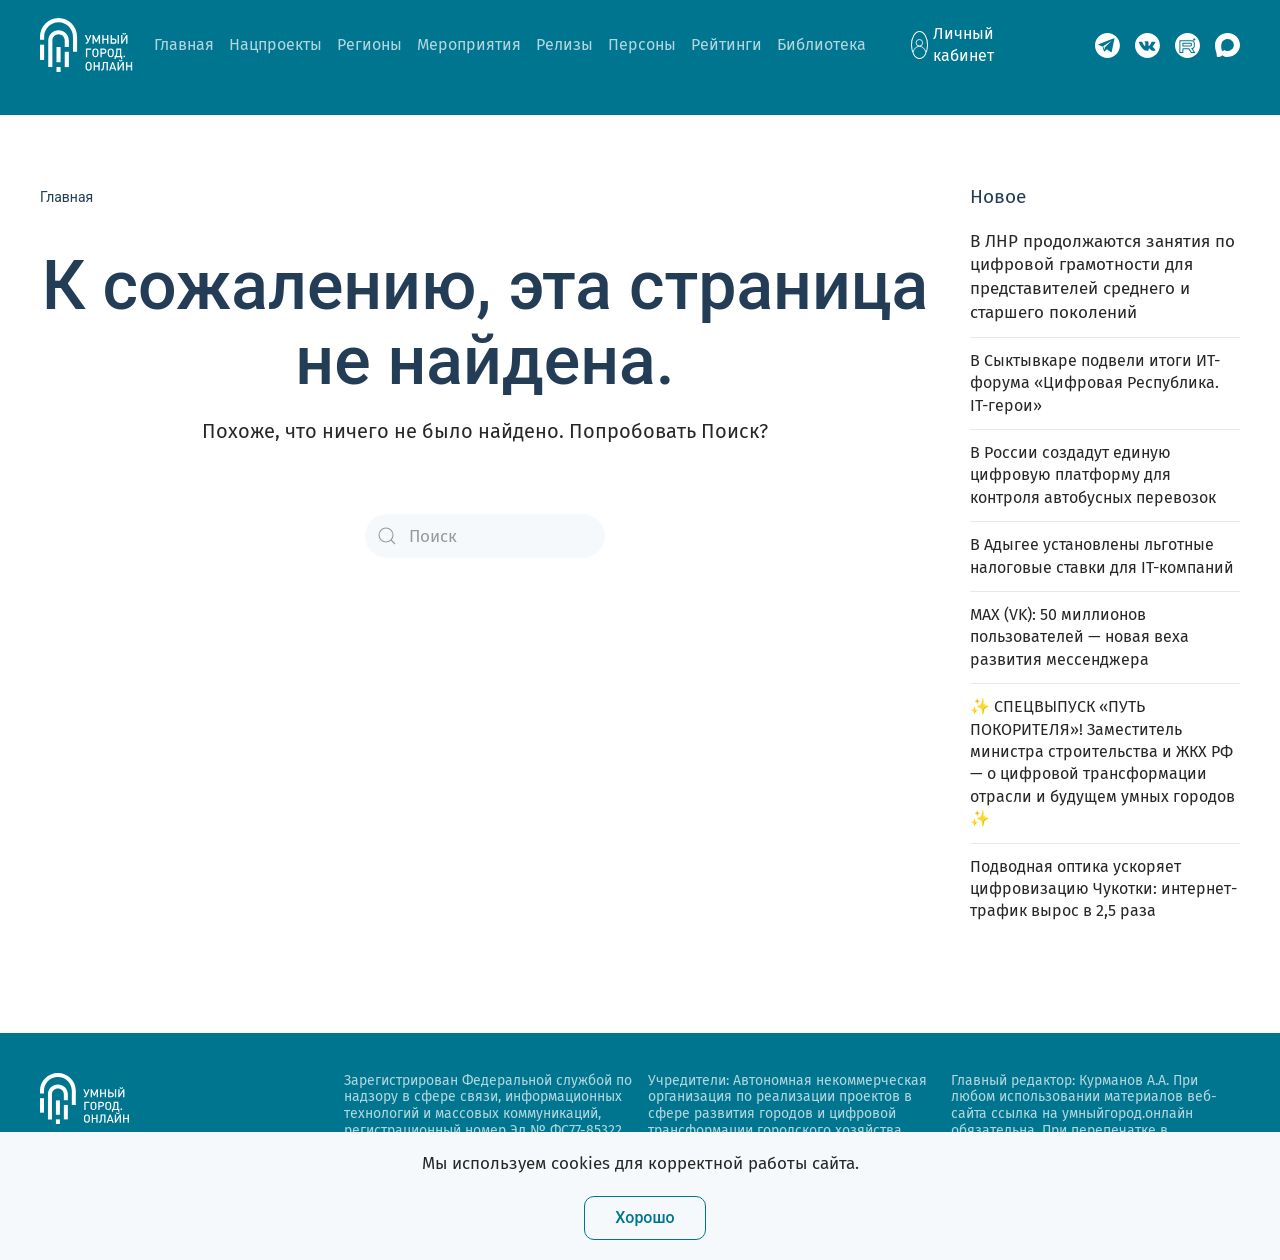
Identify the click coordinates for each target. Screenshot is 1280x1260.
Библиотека (821, 44)
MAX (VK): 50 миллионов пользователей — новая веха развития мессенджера (1079, 637)
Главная (184, 44)
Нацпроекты (275, 44)
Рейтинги (726, 44)
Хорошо (644, 1217)
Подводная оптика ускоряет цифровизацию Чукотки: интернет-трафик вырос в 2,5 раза (1103, 889)
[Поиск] (485, 536)
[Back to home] (97, 45)
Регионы (369, 44)
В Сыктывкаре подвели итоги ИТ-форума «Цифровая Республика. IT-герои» (1095, 383)
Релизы (564, 44)
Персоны (642, 44)
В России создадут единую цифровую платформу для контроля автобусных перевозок (1093, 475)
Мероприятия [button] (469, 44)
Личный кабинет (963, 44)
